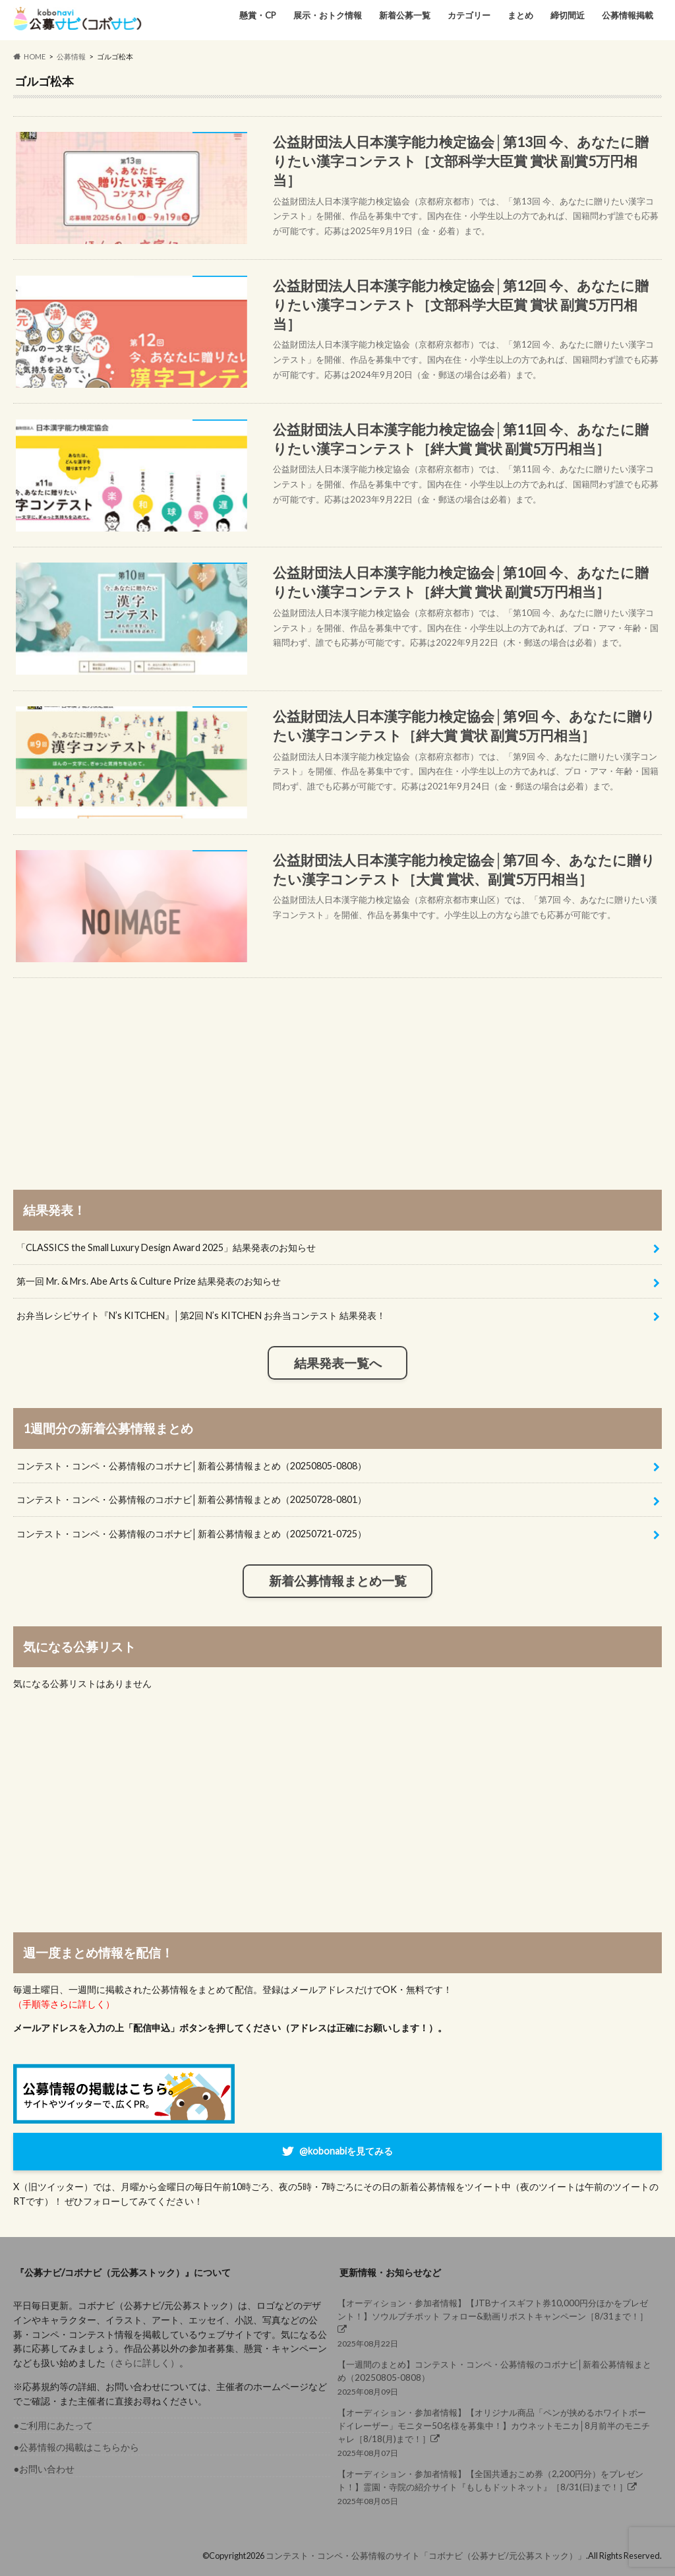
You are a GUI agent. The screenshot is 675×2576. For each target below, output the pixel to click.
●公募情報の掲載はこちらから (76, 2447)
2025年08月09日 (496, 2377)
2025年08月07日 (496, 2432)
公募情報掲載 (627, 15)
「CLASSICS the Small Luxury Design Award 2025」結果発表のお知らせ (166, 1247)
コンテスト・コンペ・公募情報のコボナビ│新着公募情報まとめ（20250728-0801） (191, 1499)
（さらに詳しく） (142, 2362)
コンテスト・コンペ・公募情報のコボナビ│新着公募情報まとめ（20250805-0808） (191, 1465)
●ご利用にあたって (53, 2425)
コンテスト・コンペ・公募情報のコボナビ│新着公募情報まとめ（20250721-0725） (191, 1533)
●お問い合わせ (43, 2468)
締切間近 (567, 15)
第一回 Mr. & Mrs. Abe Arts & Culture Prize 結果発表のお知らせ (148, 1281)
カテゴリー (469, 15)
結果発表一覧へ (338, 1363)
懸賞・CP (257, 15)
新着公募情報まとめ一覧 (338, 1581)
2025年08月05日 (496, 2486)
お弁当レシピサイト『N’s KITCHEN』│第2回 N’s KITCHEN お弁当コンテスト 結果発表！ (201, 1315)
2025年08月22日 (496, 2322)
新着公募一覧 (404, 15)
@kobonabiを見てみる (346, 2150)
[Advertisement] (338, 1070)
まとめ (520, 15)
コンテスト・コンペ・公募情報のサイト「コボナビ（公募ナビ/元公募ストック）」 (426, 2555)
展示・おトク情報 (327, 15)
